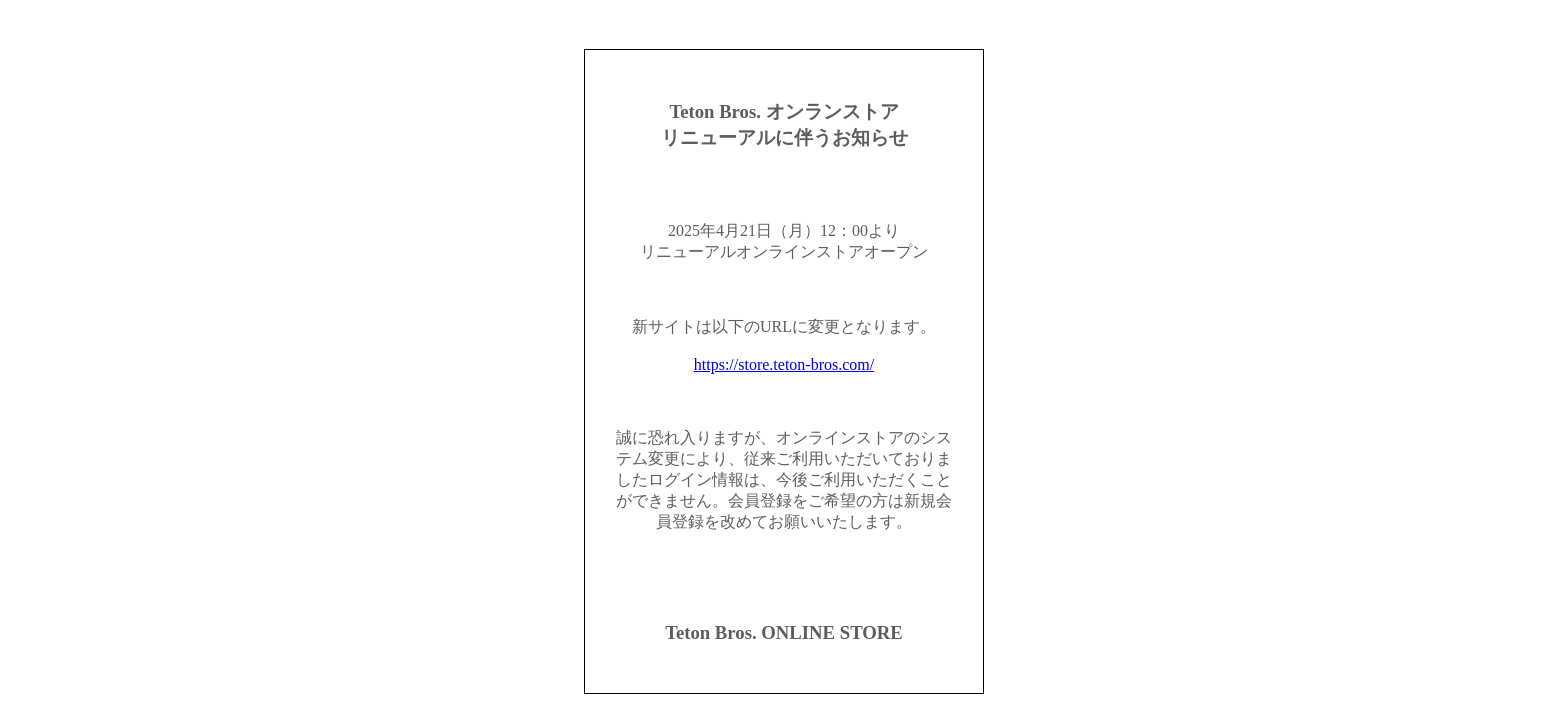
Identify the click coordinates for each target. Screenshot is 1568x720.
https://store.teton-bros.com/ (784, 364)
